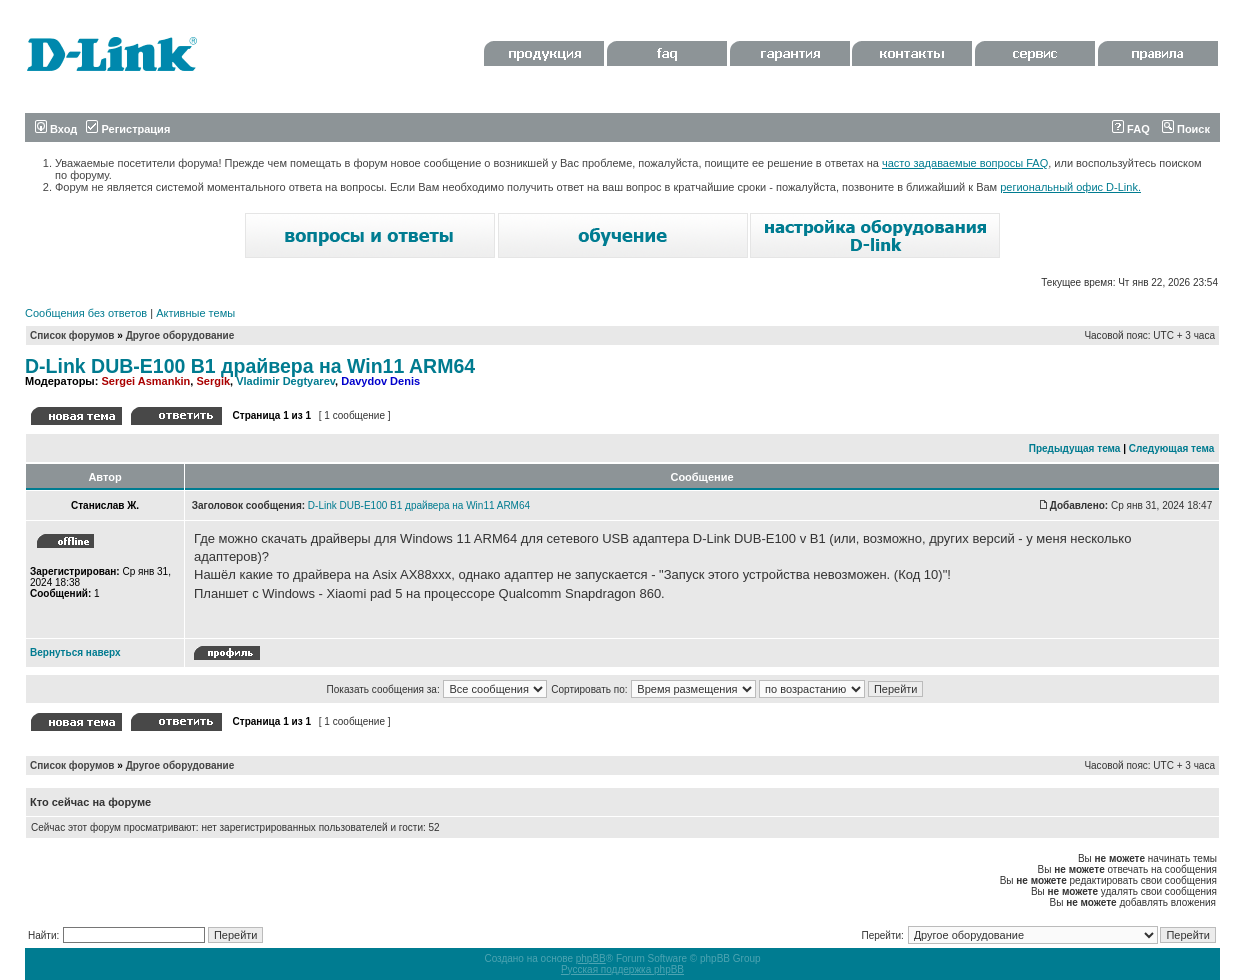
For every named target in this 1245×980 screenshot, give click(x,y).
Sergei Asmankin (145, 381)
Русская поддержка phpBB (622, 969)
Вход (56, 129)
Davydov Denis (380, 381)
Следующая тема (1171, 448)
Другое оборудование (180, 335)
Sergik (213, 381)
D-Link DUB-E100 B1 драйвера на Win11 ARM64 (250, 366)
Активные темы (195, 313)
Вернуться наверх (75, 652)
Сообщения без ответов (86, 313)
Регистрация (128, 129)
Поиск (1186, 129)
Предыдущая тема (1075, 448)
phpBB (591, 958)
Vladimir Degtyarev (285, 381)
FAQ (1131, 129)
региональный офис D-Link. (1070, 187)
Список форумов (72, 335)
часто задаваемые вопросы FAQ (965, 163)
